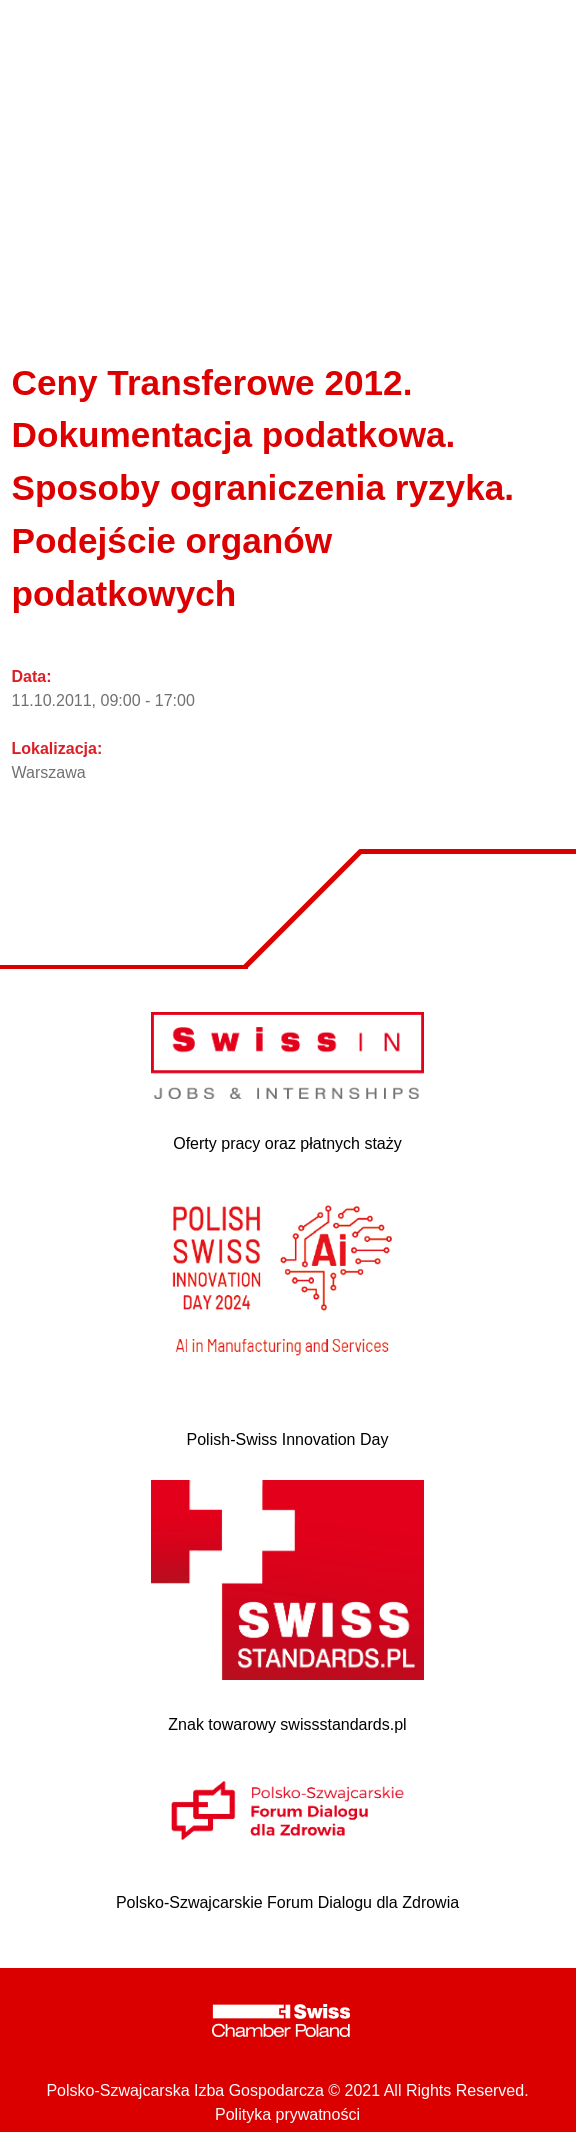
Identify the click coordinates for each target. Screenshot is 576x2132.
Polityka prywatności (287, 2114)
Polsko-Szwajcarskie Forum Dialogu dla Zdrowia (287, 1902)
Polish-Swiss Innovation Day (288, 1439)
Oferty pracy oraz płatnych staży (287, 1143)
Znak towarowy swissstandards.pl (287, 1724)
